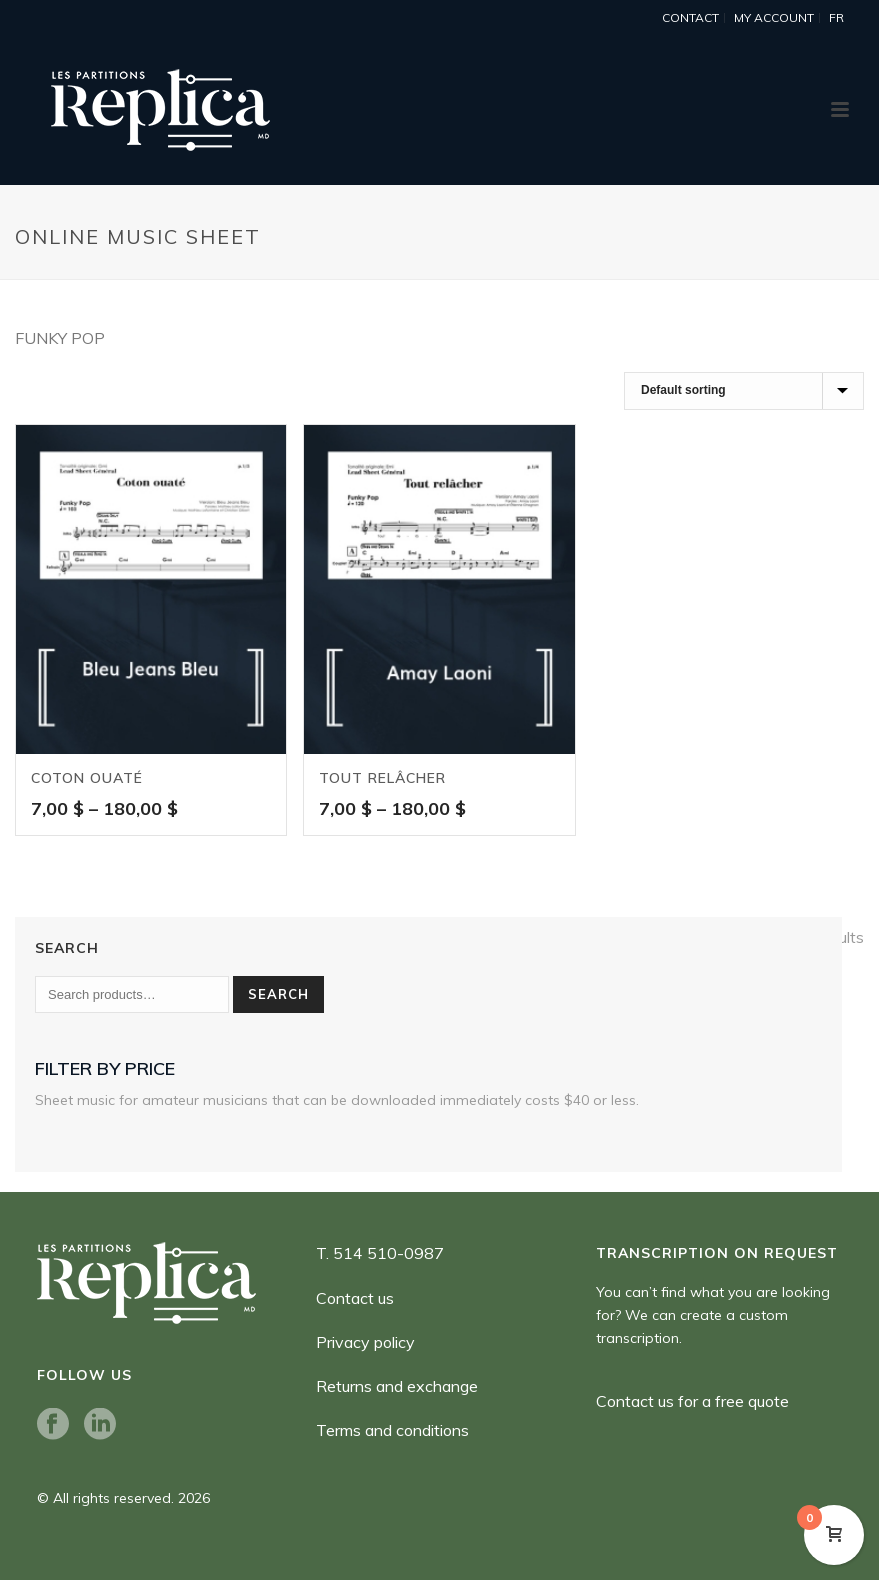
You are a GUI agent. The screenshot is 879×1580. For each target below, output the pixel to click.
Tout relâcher (382, 778)
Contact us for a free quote (692, 1401)
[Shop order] (744, 391)
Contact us (355, 1298)
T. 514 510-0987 (380, 1253)
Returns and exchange (397, 1386)
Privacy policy (365, 1342)
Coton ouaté (87, 778)
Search (278, 994)
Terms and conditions (392, 1430)
